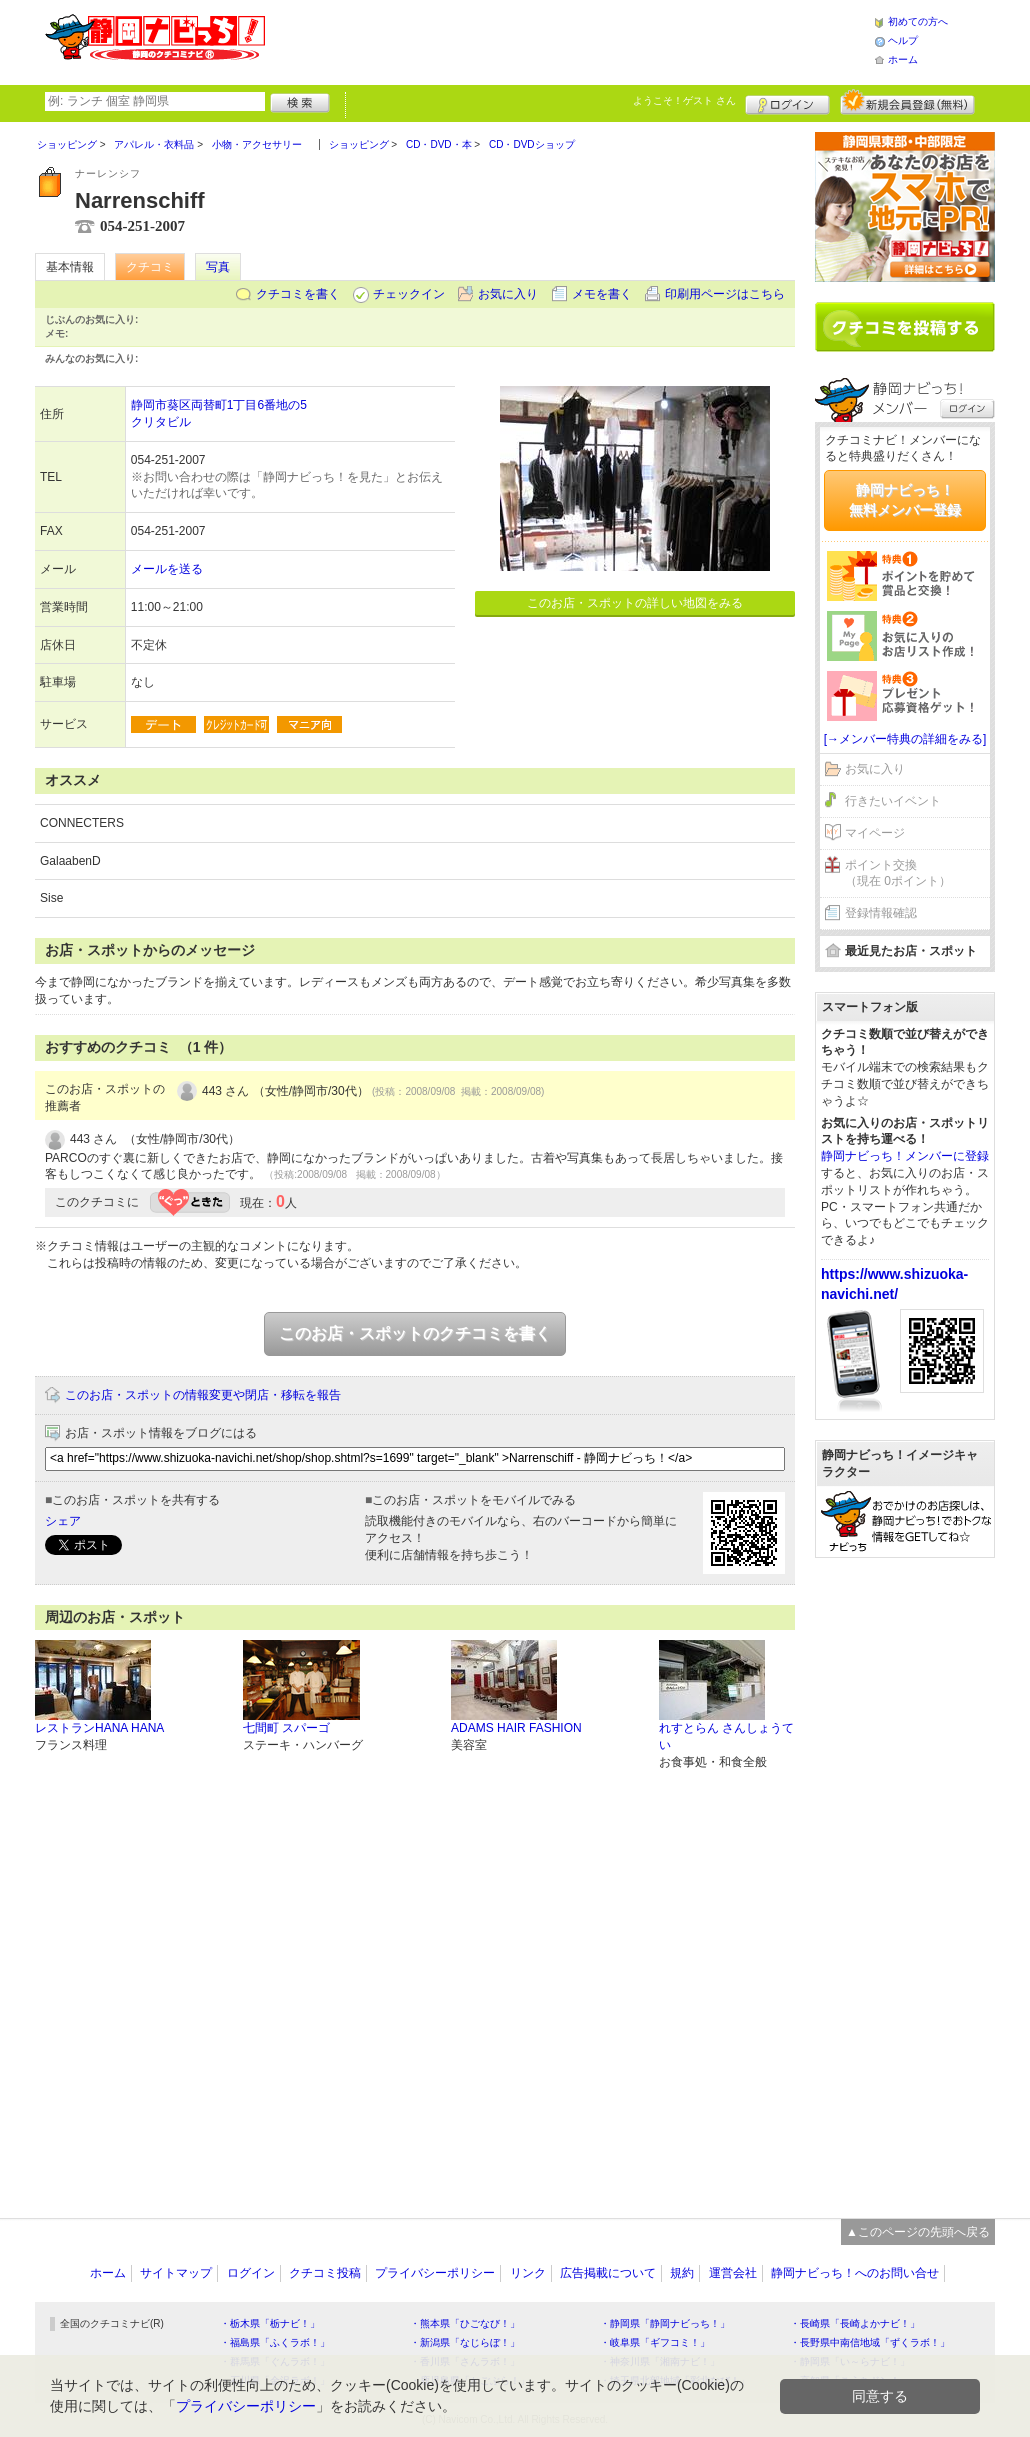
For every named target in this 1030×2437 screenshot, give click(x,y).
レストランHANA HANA (99, 1728)
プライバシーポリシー (435, 2273)
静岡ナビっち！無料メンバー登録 (905, 500)
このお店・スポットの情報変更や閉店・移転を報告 (203, 1395)
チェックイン (409, 294)
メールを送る (167, 569)
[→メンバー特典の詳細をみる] (905, 739)
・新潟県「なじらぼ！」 (465, 2342)
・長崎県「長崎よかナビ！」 (855, 2323)
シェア (63, 1521)
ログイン (787, 102)
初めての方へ (918, 21)
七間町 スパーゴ (286, 1728)
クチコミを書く (298, 294)
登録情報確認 (881, 913)
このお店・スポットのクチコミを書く (415, 1333)
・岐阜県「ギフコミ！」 (655, 2342)
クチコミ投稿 (325, 2273)
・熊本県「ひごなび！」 (465, 2323)
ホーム (903, 59)
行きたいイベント (893, 801)
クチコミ (150, 267)
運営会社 (733, 2273)
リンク (528, 2273)
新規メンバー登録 (907, 102)
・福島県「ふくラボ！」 (275, 2342)
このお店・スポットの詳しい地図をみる (635, 603)
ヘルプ (903, 40)
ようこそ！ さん (684, 100)
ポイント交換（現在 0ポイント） (898, 873)
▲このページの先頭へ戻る (918, 2232)
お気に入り (508, 294)
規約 (682, 2273)
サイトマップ (176, 2273)
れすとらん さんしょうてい (726, 1736)
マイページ (875, 833)
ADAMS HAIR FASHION (516, 1728)
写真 (218, 267)
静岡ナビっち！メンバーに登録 (905, 1156)
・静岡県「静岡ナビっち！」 (665, 2323)
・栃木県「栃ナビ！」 (270, 2323)
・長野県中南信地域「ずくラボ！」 (870, 2342)
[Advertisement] (569, 40)
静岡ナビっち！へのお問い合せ (855, 2273)
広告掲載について (608, 2273)
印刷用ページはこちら (725, 294)
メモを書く (602, 294)
